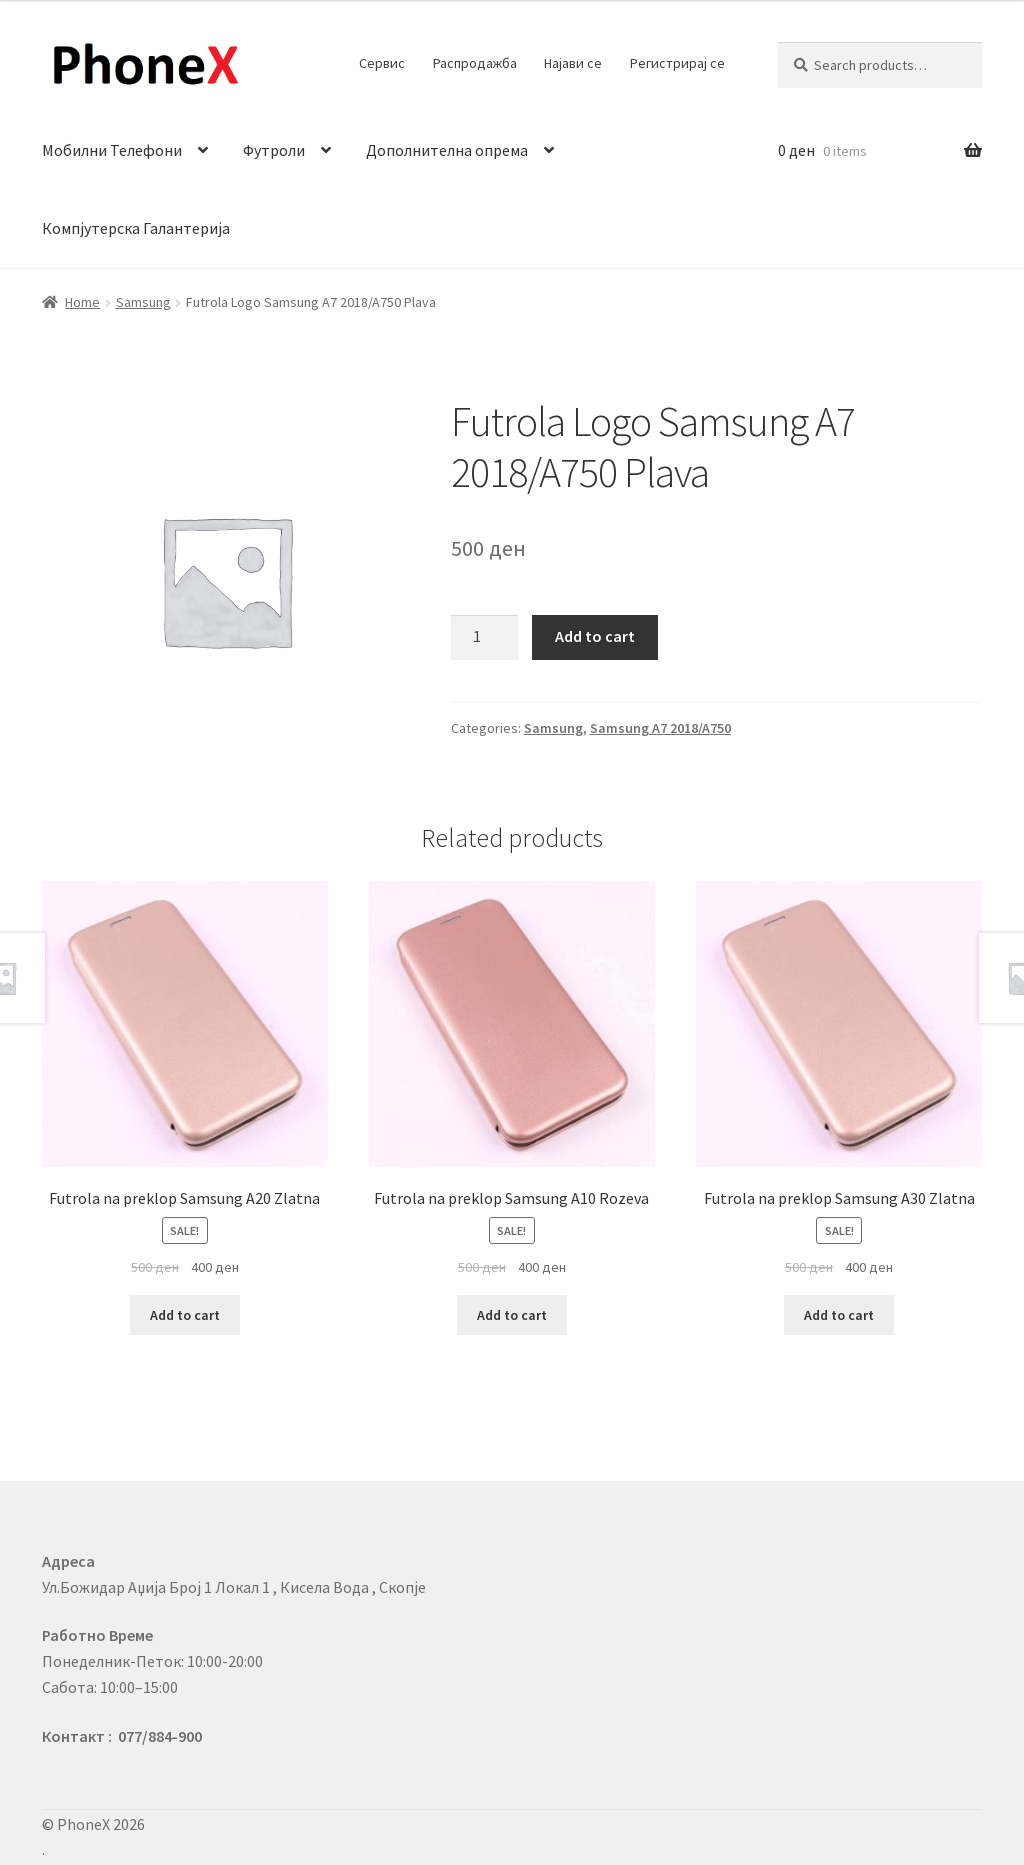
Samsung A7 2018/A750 (660, 728)
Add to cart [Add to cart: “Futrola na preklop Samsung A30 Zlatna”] (839, 1315)
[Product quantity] (485, 638)
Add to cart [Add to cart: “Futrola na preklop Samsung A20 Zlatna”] (185, 1315)
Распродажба (475, 63)
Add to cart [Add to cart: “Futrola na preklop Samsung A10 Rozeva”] (512, 1315)
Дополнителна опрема (447, 150)
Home (82, 302)
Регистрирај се (677, 63)
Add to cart (595, 636)
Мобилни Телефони (112, 150)
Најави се (573, 63)
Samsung (143, 302)
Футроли (274, 150)
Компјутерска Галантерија (136, 228)
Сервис (382, 63)
